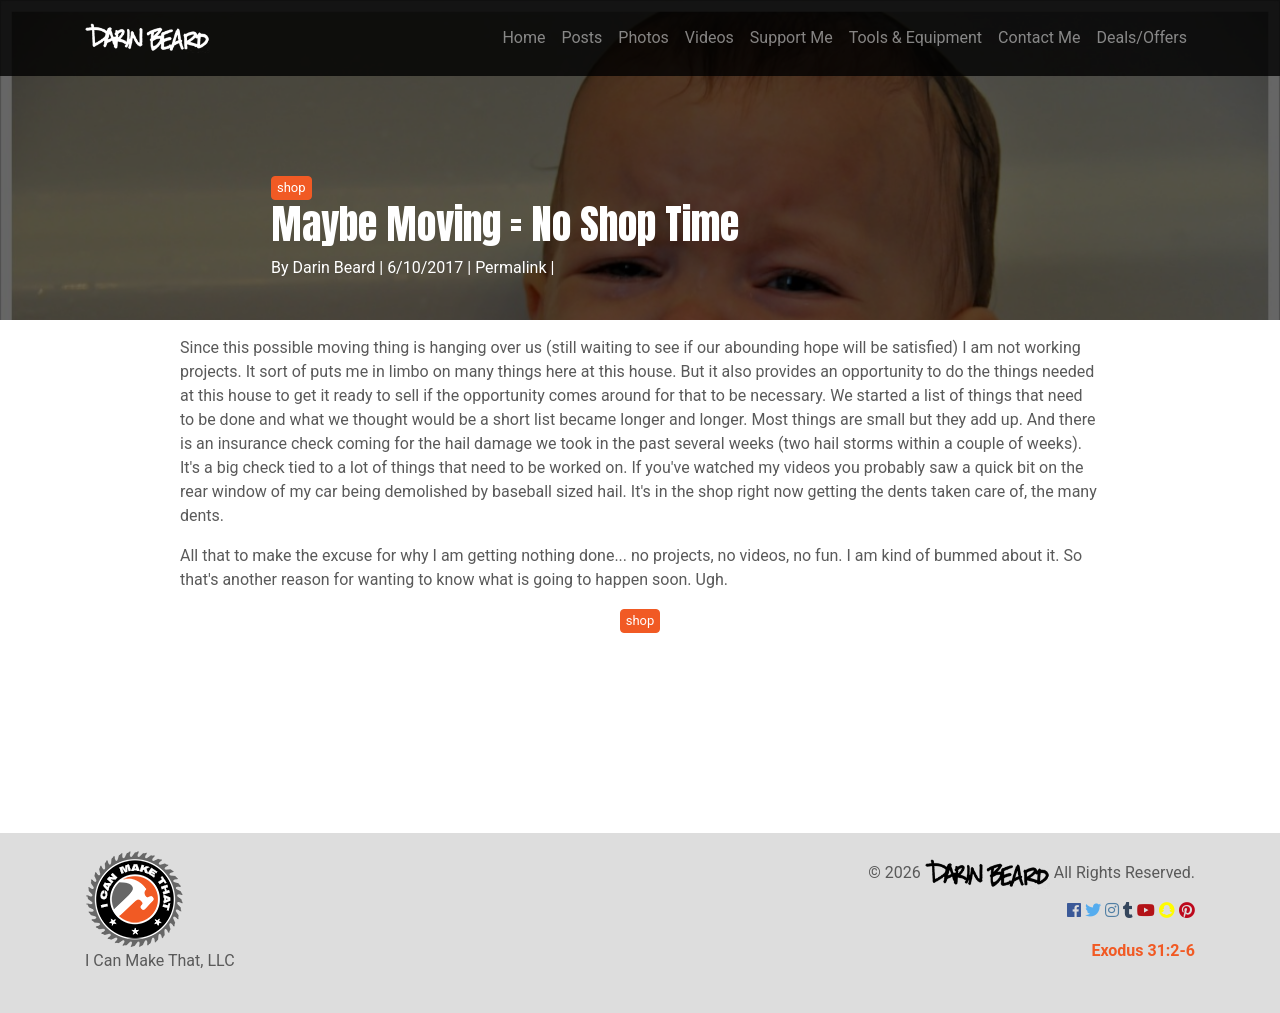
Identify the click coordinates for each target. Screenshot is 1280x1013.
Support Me (791, 37)
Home (523, 37)
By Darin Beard (323, 267)
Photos (643, 37)
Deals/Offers (1141, 37)
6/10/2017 (425, 267)
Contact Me (1039, 37)
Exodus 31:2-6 (1143, 950)
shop (291, 187)
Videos (709, 37)
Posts (581, 37)
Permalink (510, 267)
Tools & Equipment (915, 37)
